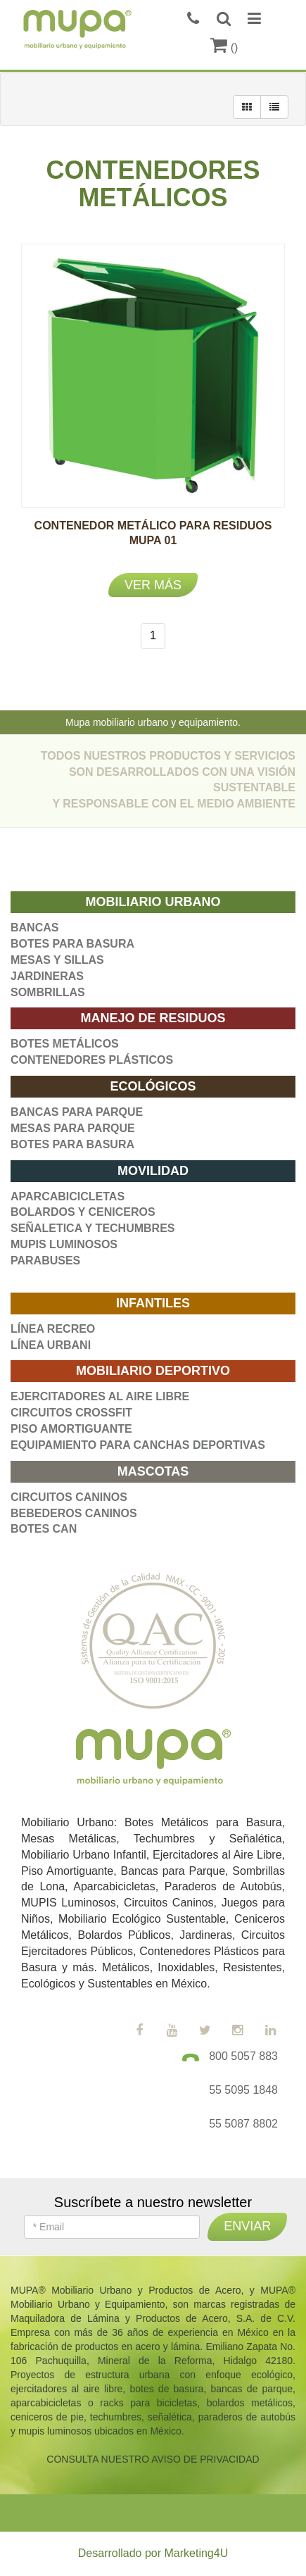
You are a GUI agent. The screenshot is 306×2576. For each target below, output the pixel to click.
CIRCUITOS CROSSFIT (71, 1413)
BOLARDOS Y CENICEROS (83, 1212)
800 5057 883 (243, 2056)
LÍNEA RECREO (53, 1329)
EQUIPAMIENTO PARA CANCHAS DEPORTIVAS (138, 1445)
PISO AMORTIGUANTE (71, 1429)
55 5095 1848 (243, 2090)
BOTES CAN (44, 1529)
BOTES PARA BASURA (72, 944)
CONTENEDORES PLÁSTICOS (92, 1060)
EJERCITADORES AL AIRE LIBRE (100, 1396)
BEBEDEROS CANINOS (74, 1513)
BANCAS (34, 928)
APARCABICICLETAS (68, 1196)
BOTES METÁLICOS (65, 1044)
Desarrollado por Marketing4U (153, 2553)
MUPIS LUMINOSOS (64, 1244)
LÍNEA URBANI (51, 1345)
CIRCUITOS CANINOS (69, 1497)
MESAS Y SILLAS (57, 960)
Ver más (153, 585)
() (224, 48)
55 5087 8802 (243, 2124)
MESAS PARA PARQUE (73, 1128)
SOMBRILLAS (48, 992)
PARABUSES (45, 1261)
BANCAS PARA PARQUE (77, 1112)
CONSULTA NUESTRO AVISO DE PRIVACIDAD (152, 2459)
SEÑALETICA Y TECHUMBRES (93, 1228)
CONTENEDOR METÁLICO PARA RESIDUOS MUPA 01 (153, 540)
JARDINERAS (47, 976)
